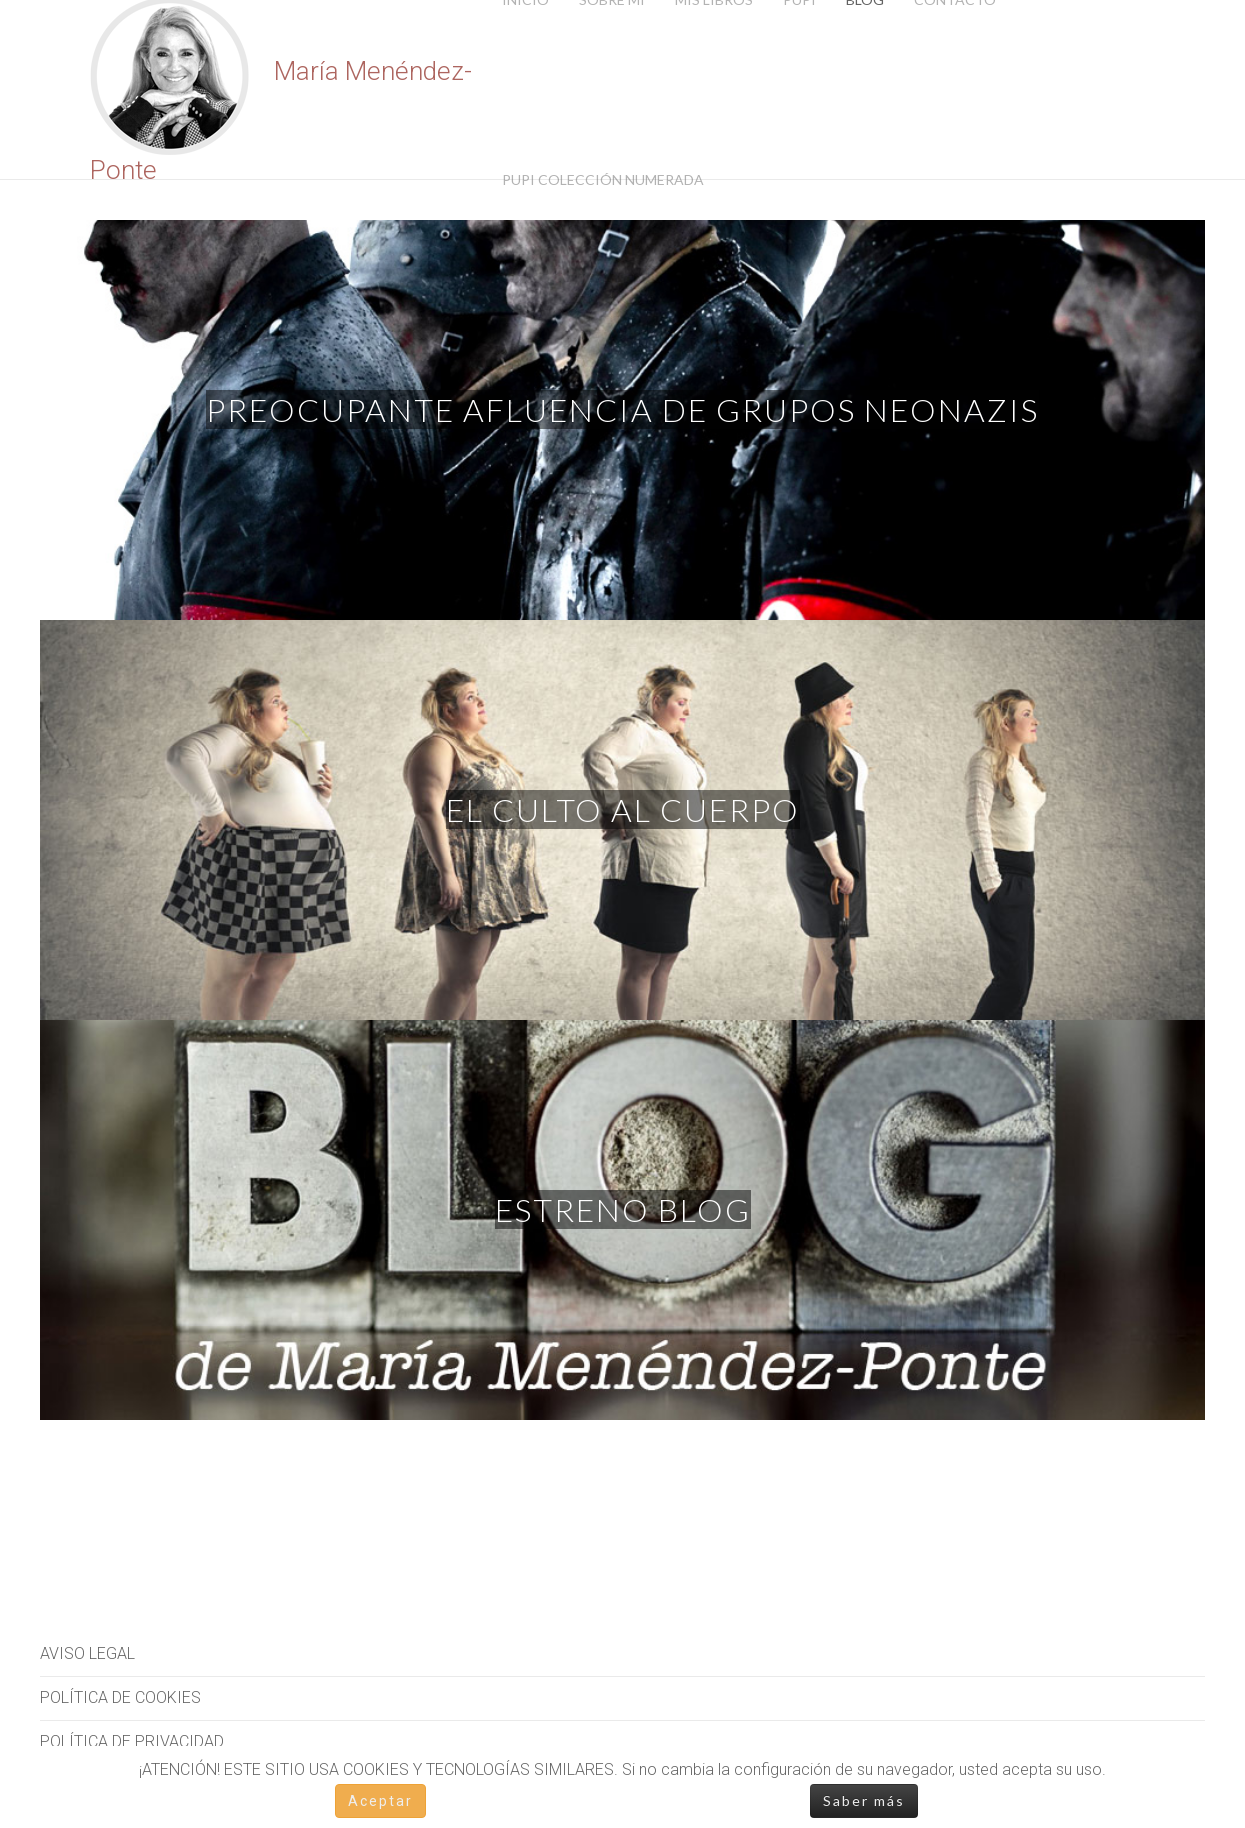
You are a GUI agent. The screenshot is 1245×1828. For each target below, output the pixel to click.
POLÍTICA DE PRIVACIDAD (132, 1741)
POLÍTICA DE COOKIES (120, 1697)
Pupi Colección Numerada (603, 179)
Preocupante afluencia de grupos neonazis (622, 409)
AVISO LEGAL (87, 1653)
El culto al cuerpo (623, 809)
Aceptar (380, 1801)
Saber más (864, 1800)
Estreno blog (623, 1209)
